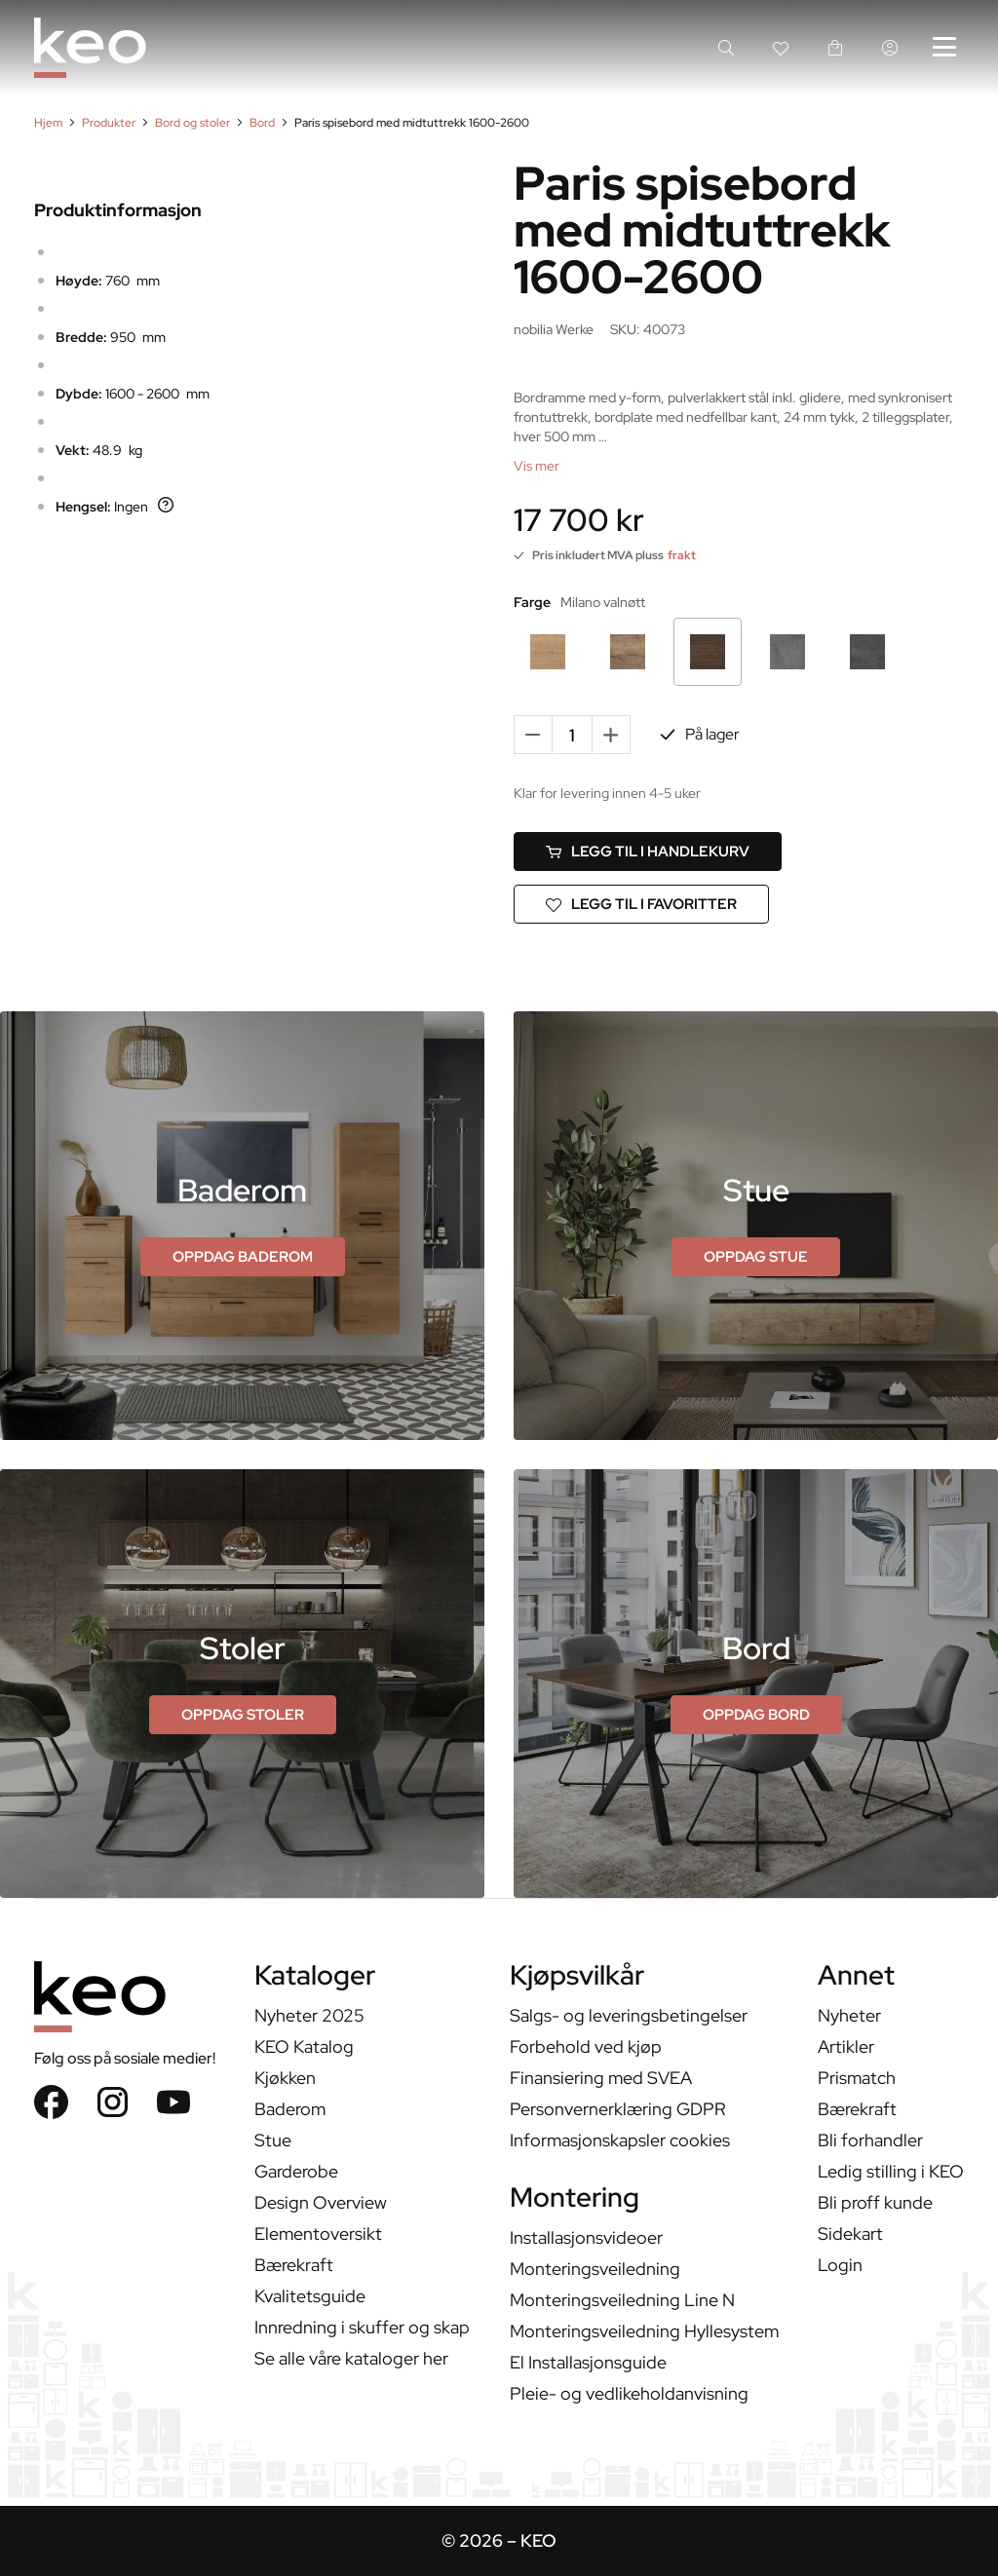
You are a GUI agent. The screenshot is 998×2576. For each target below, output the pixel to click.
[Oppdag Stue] (756, 1256)
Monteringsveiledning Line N (622, 2300)
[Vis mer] (536, 465)
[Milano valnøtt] (707, 652)
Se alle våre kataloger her (351, 2358)
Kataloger (314, 1977)
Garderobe (296, 2171)
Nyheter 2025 (309, 2015)
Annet (856, 1977)
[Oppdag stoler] (242, 1714)
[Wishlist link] (780, 47)
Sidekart (850, 2233)
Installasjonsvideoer (586, 2237)
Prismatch (857, 2077)
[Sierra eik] (548, 652)
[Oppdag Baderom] (242, 1256)
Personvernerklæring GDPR (618, 2109)
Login (840, 2265)
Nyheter (849, 2015)
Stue (272, 2140)
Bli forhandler (870, 2140)
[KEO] (90, 48)
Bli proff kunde (875, 2202)
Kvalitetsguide (309, 2296)
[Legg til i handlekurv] (648, 851)
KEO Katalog (304, 2046)
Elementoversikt (318, 2233)
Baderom (290, 2109)
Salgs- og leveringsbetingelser (629, 2015)
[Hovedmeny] (944, 47)
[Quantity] (572, 734)
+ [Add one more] (611, 734)
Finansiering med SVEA (601, 2077)
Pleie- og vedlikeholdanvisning (629, 2393)
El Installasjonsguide (588, 2362)
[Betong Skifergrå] (787, 652)
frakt (682, 555)
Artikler (846, 2046)
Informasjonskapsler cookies (620, 2140)
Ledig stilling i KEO (891, 2171)
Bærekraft (293, 2265)
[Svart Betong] (867, 652)
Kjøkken (285, 2077)
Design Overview (320, 2202)
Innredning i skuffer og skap (362, 2327)
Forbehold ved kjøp (586, 2046)
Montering (574, 2199)
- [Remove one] (533, 734)
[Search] (726, 47)
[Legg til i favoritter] (641, 904)
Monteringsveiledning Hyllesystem (644, 2331)
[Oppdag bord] (756, 1714)
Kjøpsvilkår (577, 1977)
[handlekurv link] (835, 47)
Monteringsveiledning (595, 2268)
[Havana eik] (628, 652)
